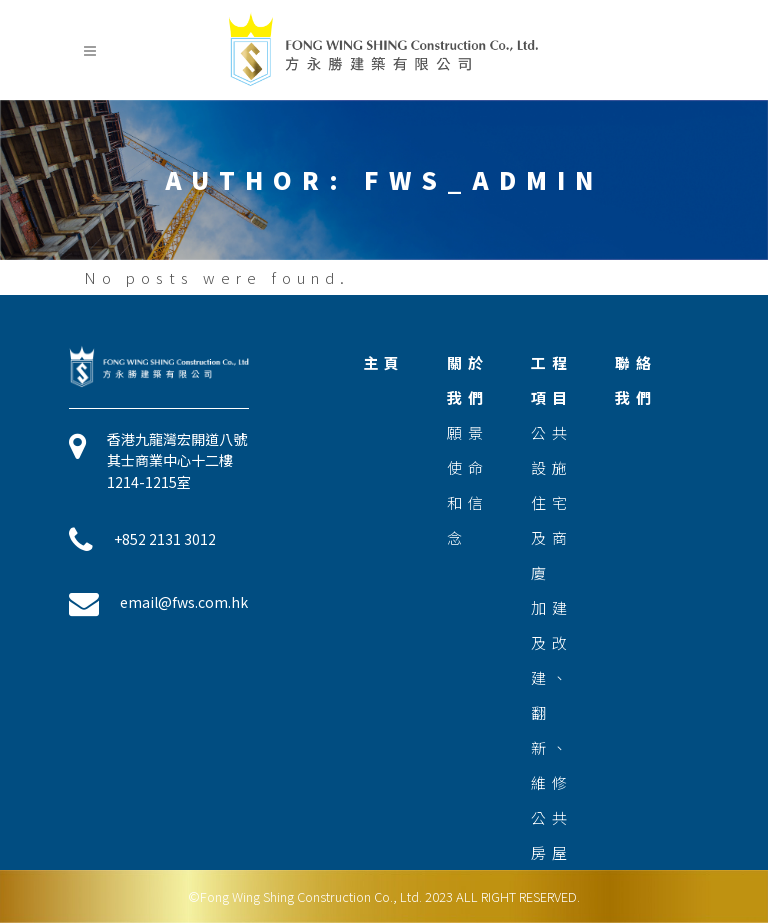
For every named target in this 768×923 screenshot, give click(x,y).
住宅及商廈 (552, 537)
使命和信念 (468, 502)
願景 (468, 432)
